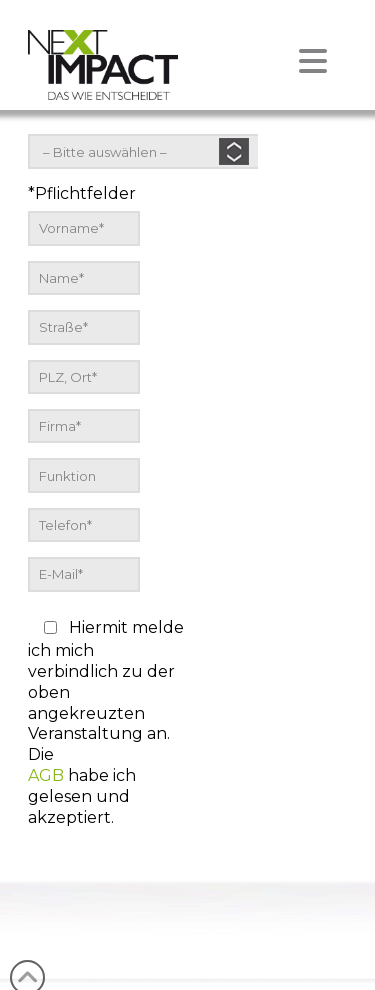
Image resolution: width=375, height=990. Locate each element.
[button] (187, 46)
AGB (46, 775)
